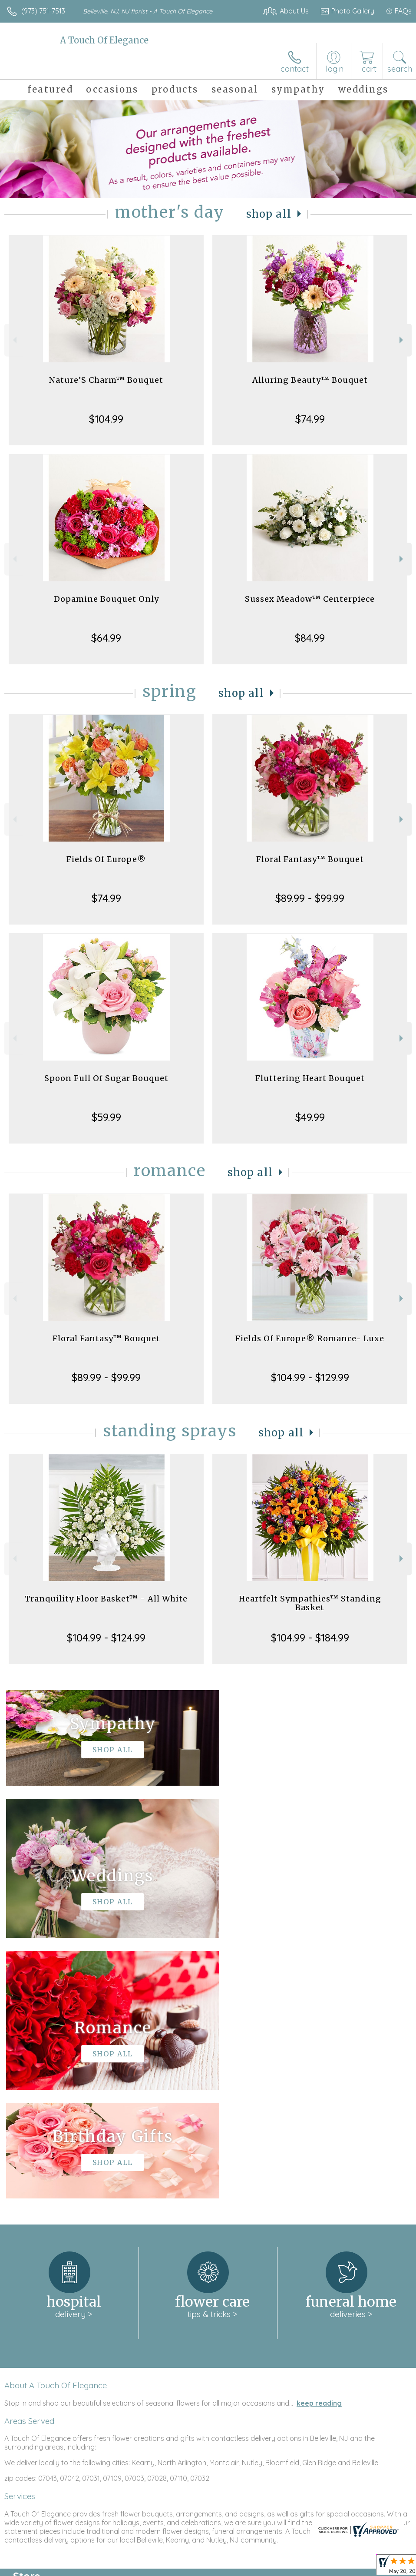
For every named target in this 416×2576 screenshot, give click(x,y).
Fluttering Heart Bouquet (310, 1078)
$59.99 (106, 1117)
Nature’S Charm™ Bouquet (106, 380)
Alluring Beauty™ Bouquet (310, 380)
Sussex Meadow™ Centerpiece (310, 599)
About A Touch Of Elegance (55, 2124)
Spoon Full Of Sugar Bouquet (106, 1078)
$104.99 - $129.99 (310, 1377)
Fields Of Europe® (106, 859)
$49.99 (310, 1117)
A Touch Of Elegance (104, 40)
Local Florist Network (326, 2567)
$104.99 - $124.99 (106, 1637)
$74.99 (310, 418)
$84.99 (310, 637)
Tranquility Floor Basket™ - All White (106, 1599)
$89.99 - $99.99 (309, 898)
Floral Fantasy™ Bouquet (310, 859)
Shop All (268, 214)
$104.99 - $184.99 (310, 1637)
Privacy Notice (264, 2567)
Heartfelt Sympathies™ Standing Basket (310, 1603)
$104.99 (106, 418)
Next (402, 340)
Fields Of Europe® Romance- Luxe (309, 1338)
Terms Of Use (212, 2567)
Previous (13, 340)
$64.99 (106, 637)
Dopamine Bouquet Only (106, 599)
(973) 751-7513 (43, 11)
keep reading (319, 2142)
